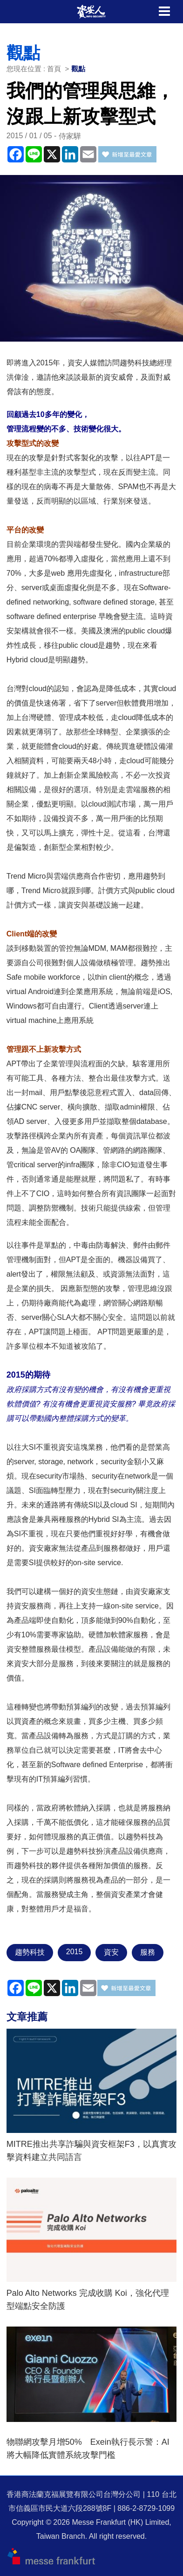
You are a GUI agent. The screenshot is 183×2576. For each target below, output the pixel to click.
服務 (147, 1952)
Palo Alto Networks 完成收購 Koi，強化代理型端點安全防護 (88, 2299)
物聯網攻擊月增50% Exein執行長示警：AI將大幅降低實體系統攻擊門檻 (88, 2448)
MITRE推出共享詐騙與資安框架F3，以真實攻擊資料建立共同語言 (91, 2150)
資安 (111, 1952)
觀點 (78, 69)
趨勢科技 (30, 1952)
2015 (74, 1952)
